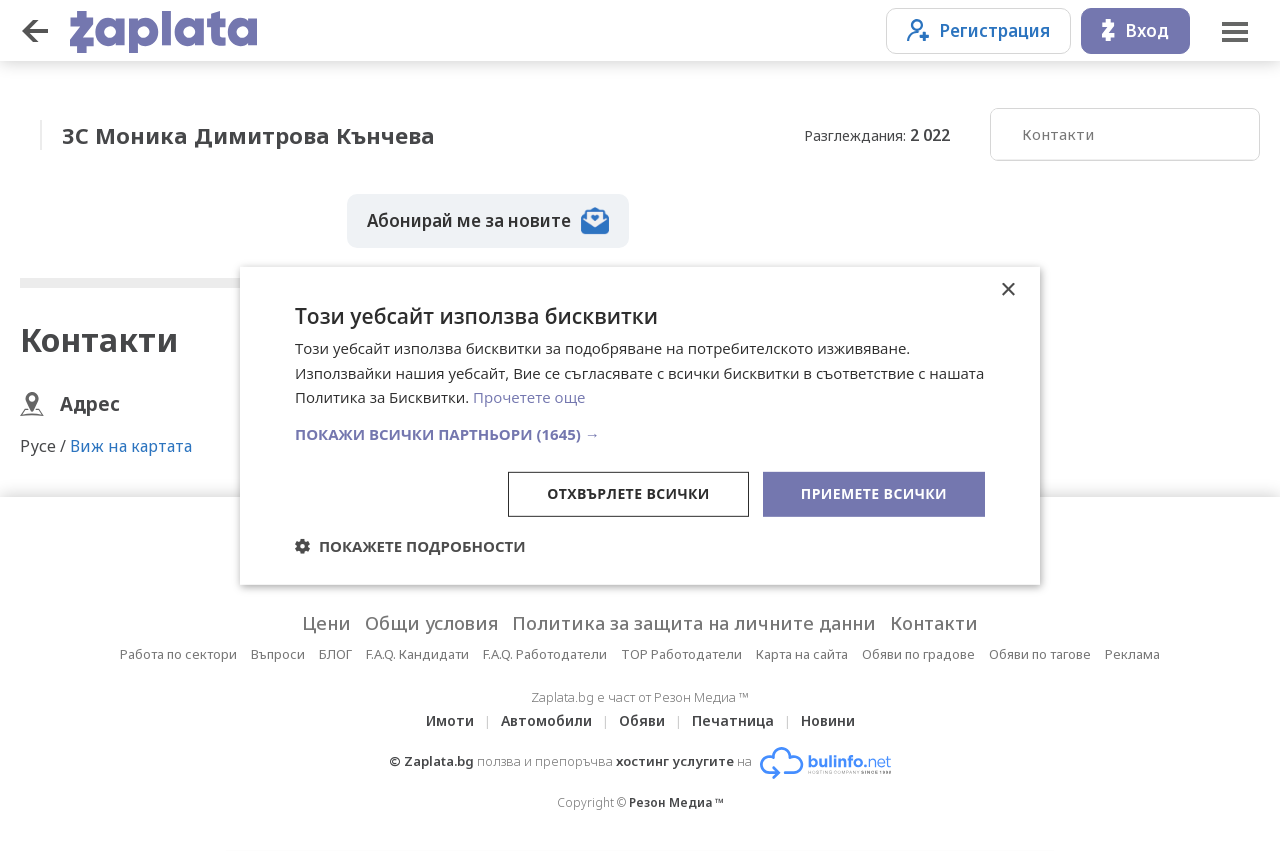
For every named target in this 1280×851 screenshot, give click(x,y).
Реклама (1132, 654)
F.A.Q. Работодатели (545, 654)
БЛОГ (335, 654)
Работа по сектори (178, 654)
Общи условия (431, 623)
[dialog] (640, 425)
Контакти (1058, 134)
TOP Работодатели (681, 654)
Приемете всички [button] (874, 493)
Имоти (450, 720)
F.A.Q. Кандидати (417, 654)
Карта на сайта (802, 654)
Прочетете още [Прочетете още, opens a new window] (529, 397)
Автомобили (546, 720)
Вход (1135, 30)
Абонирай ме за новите (488, 221)
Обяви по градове (918, 654)
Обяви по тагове (1040, 654)
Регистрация (978, 30)
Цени (326, 623)
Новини (828, 720)
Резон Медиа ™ (676, 802)
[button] (640, 434)
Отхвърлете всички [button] (628, 493)
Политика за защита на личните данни (694, 623)
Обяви (642, 720)
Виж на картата (131, 446)
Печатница (733, 720)
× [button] (1007, 289)
